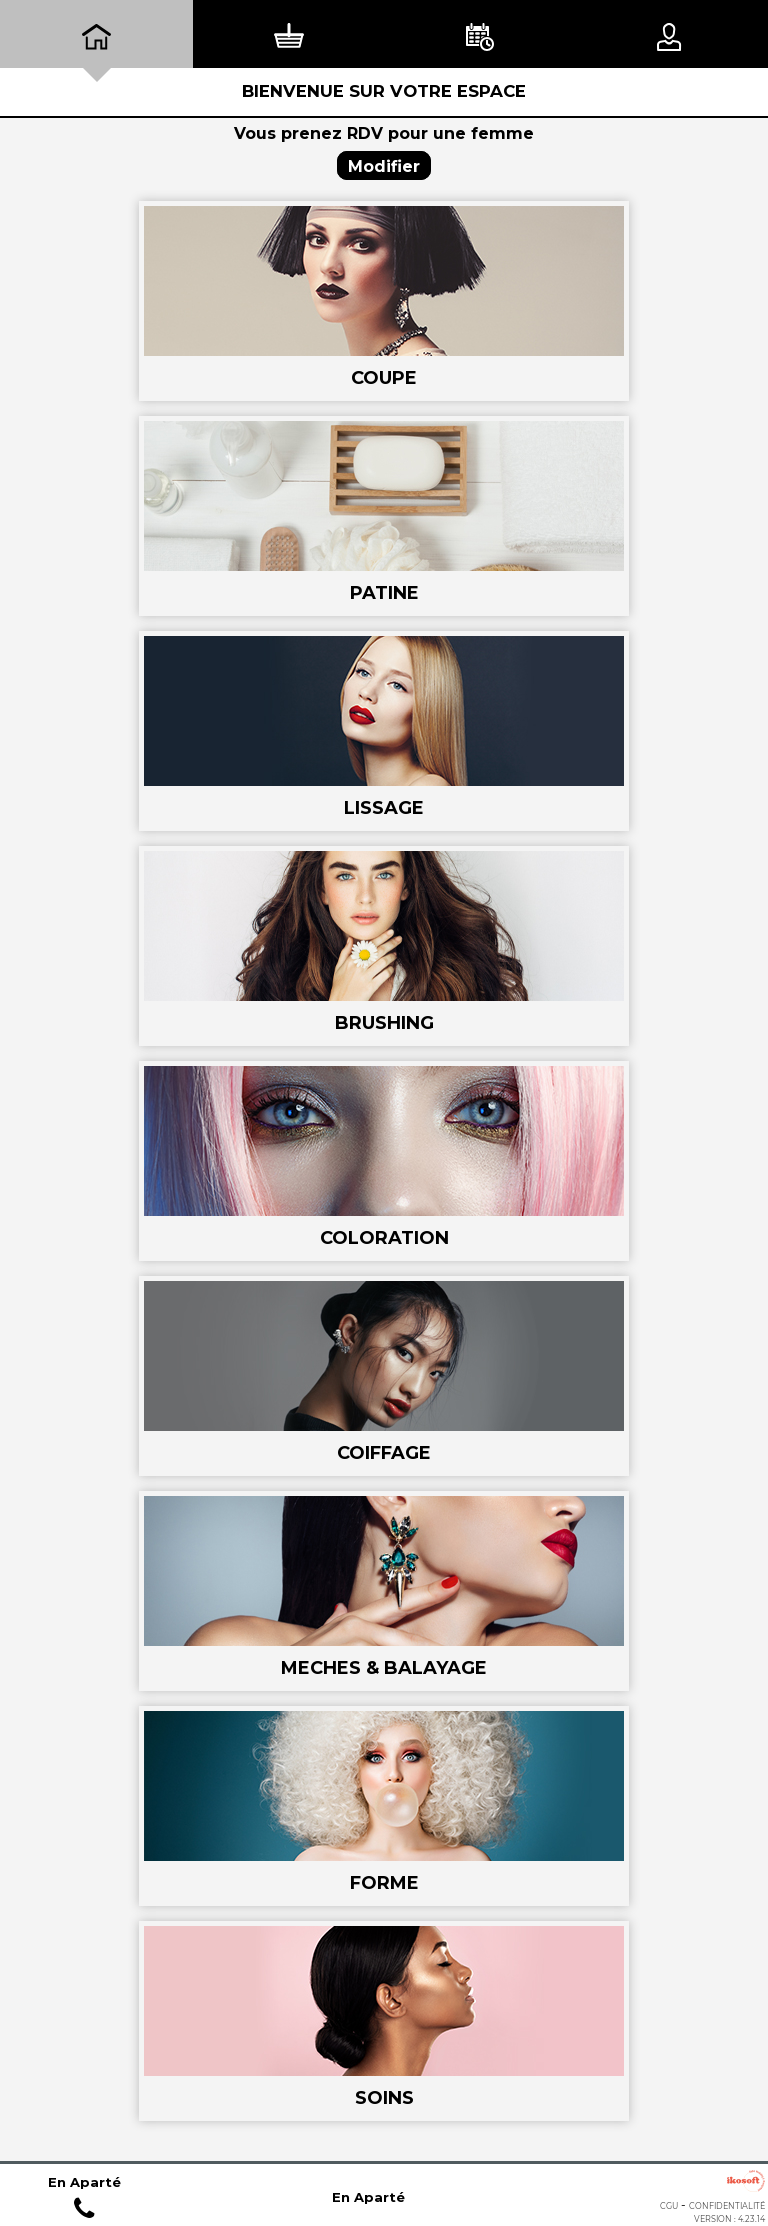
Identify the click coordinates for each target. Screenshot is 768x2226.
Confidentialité (727, 2206)
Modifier (384, 166)
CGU (669, 2206)
